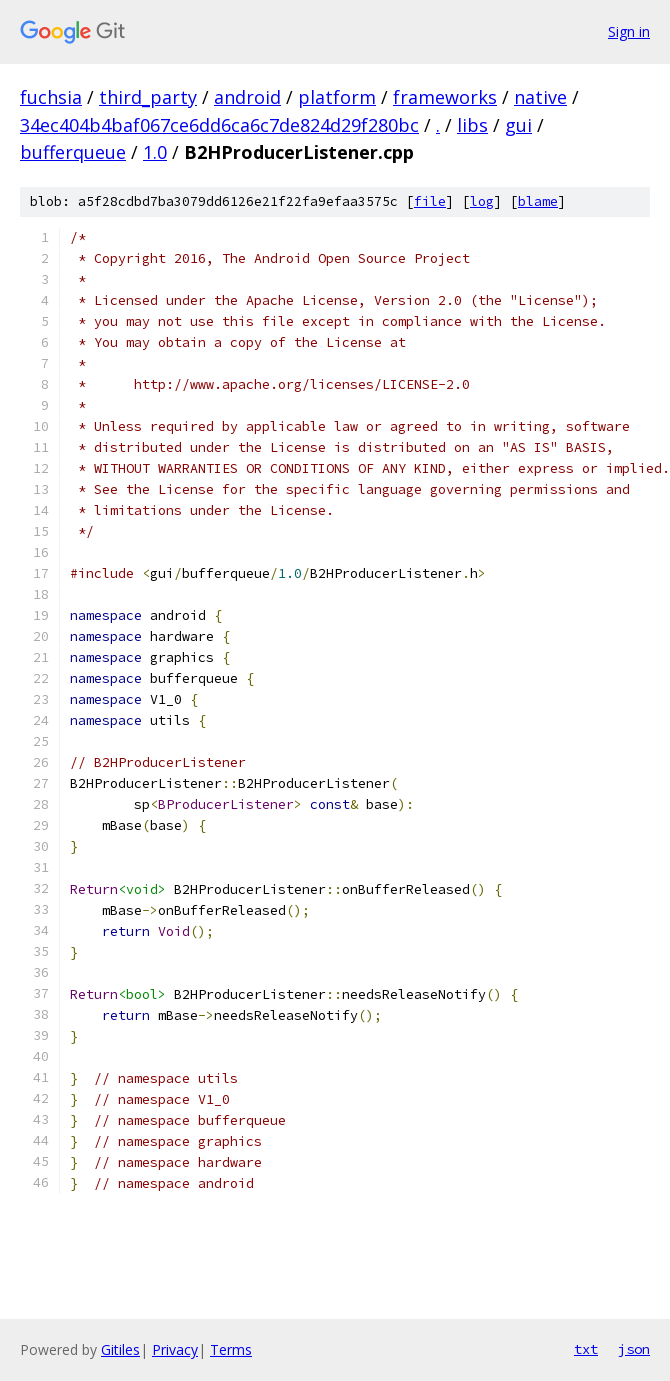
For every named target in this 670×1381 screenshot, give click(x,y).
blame (538, 201)
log (482, 201)
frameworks (445, 97)
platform (337, 97)
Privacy (175, 1349)
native (540, 97)
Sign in (629, 31)
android (247, 97)
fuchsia (51, 97)
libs (472, 125)
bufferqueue (73, 152)
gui (518, 125)
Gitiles (120, 1349)
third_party (148, 97)
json (634, 1349)
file (430, 201)
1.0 (155, 152)
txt (586, 1349)
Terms (231, 1349)
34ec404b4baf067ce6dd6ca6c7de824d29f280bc (219, 125)
